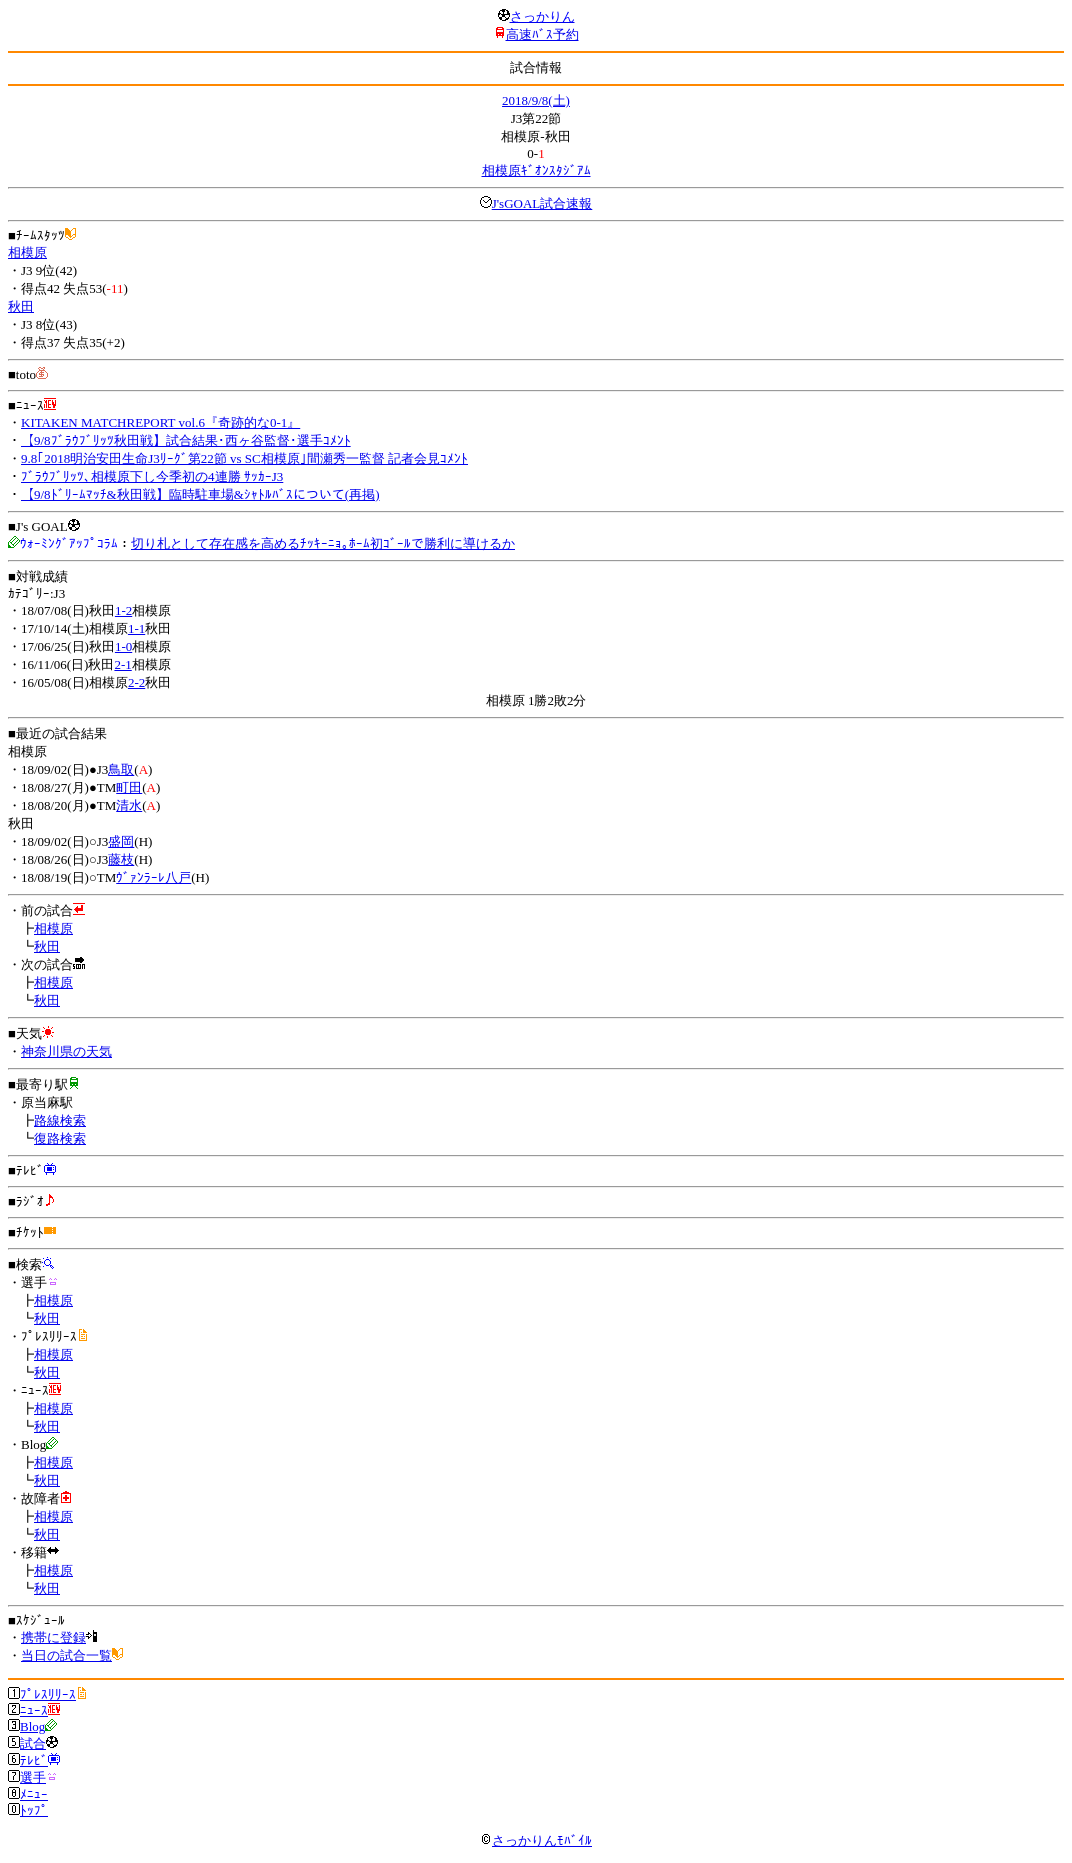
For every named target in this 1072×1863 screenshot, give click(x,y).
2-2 (136, 682)
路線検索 (60, 1120)
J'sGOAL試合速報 (542, 203)
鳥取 (121, 769)
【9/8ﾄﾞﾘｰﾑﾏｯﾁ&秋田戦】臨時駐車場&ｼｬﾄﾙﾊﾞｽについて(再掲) (200, 494)
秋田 (21, 306)
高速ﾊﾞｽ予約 (542, 34)
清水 (129, 805)
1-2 (123, 610)
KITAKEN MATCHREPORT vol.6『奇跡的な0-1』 (160, 422)
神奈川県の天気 (66, 1051)
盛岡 (121, 841)
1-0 (123, 646)
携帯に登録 (53, 1637)
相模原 (27, 252)
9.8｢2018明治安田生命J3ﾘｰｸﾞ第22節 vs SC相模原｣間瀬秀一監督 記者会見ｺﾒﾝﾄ (244, 458)
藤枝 (121, 859)
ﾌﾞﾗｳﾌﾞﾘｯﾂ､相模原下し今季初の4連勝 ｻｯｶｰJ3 (152, 476)
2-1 (122, 664)
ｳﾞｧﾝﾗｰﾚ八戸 (153, 877)
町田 (129, 787)
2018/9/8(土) (536, 100)
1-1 (136, 628)
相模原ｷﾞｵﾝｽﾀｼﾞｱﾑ (536, 170)
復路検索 (60, 1138)
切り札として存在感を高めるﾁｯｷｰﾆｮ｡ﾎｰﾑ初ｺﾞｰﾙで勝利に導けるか (323, 543)
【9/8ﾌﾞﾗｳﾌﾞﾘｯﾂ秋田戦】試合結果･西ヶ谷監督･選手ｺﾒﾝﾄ (186, 440)
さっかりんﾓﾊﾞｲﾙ (536, 1840)
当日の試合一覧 (66, 1655)
